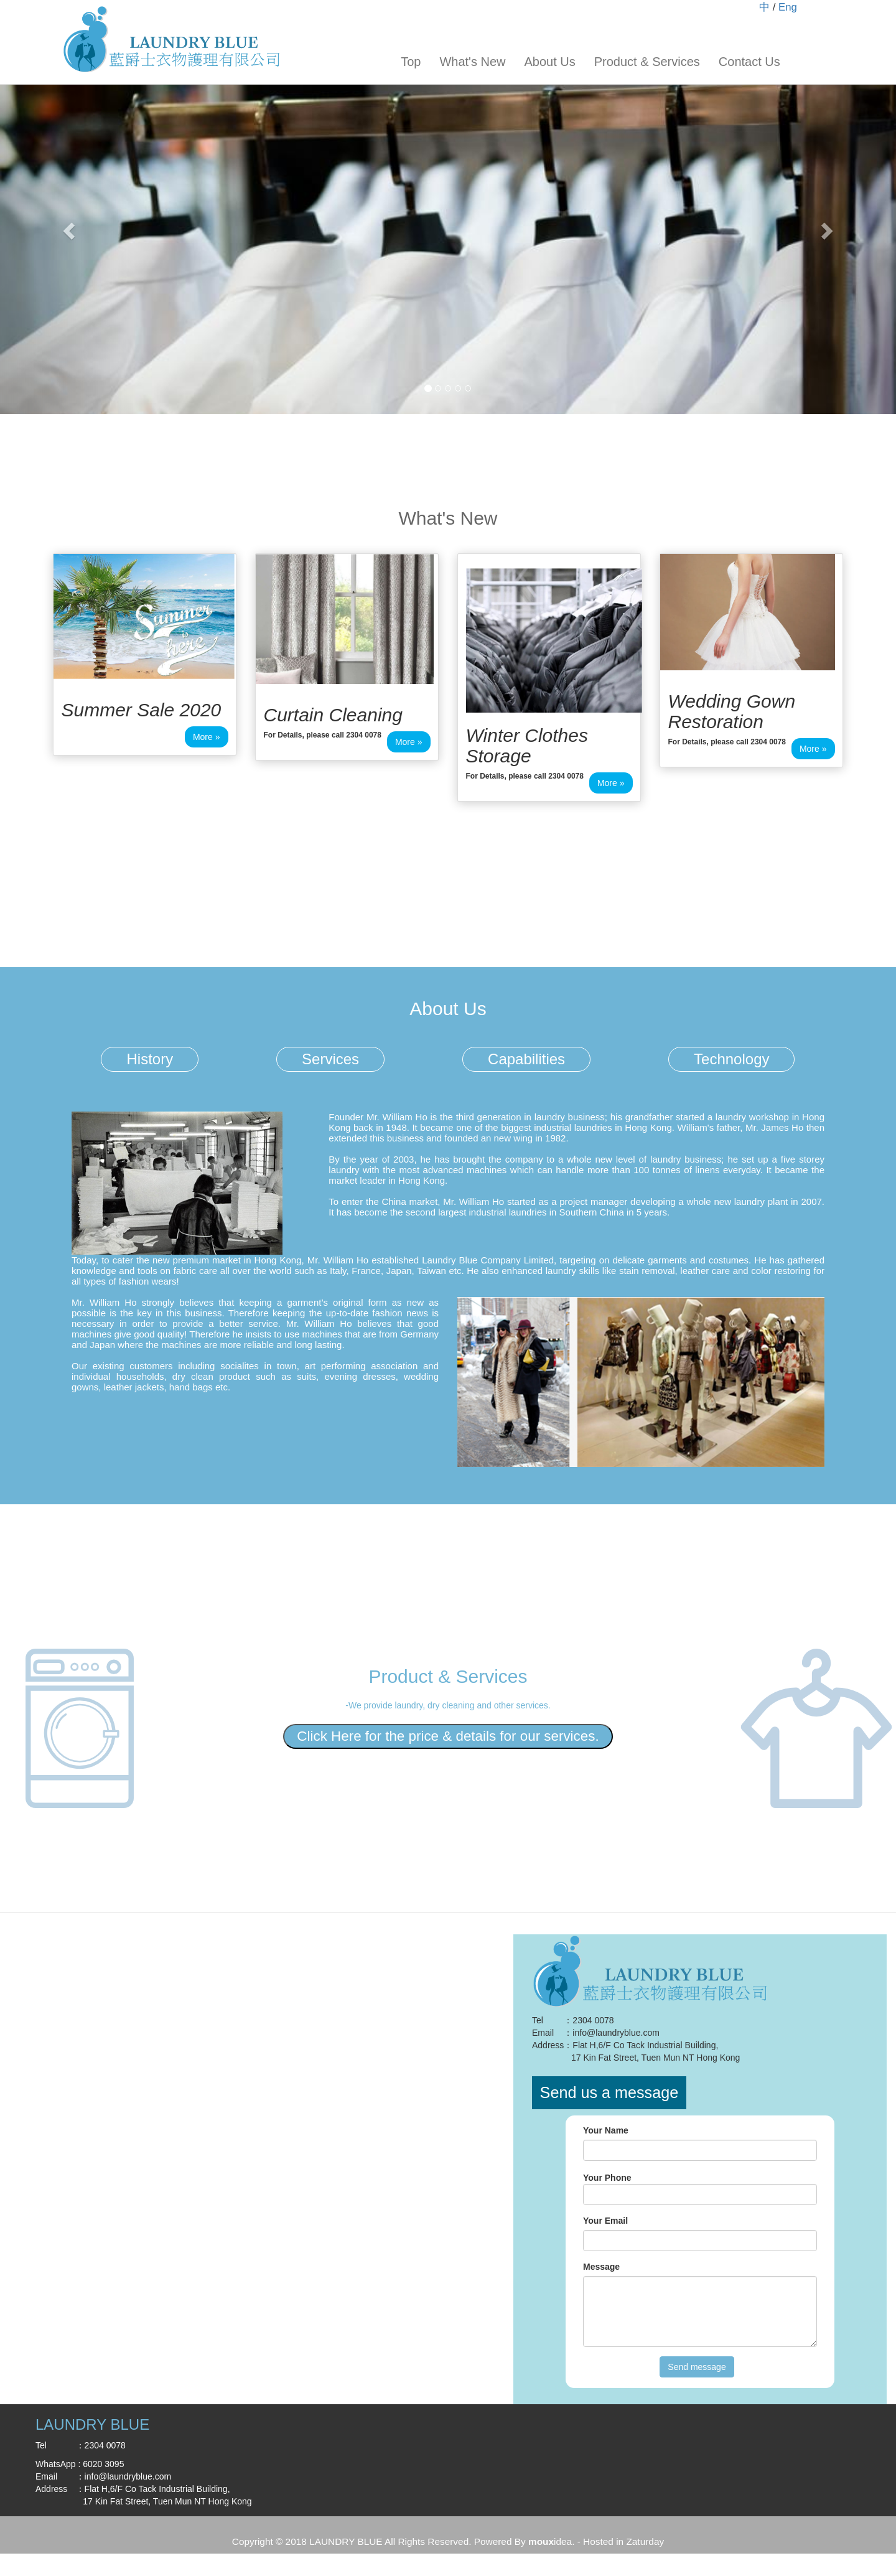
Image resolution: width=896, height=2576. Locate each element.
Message (601, 2267)
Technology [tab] (731, 1059)
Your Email (605, 2221)
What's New (472, 61)
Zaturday (645, 2541)
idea (550, 2541)
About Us (549, 61)
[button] (67, 227)
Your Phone (607, 2178)
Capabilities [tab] (526, 1059)
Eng (787, 7)
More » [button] (206, 737)
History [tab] (149, 1059)
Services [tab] (330, 1059)
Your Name (605, 2130)
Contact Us (749, 61)
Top (411, 61)
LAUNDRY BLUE (345, 2541)
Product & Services (647, 61)
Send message (697, 2367)
